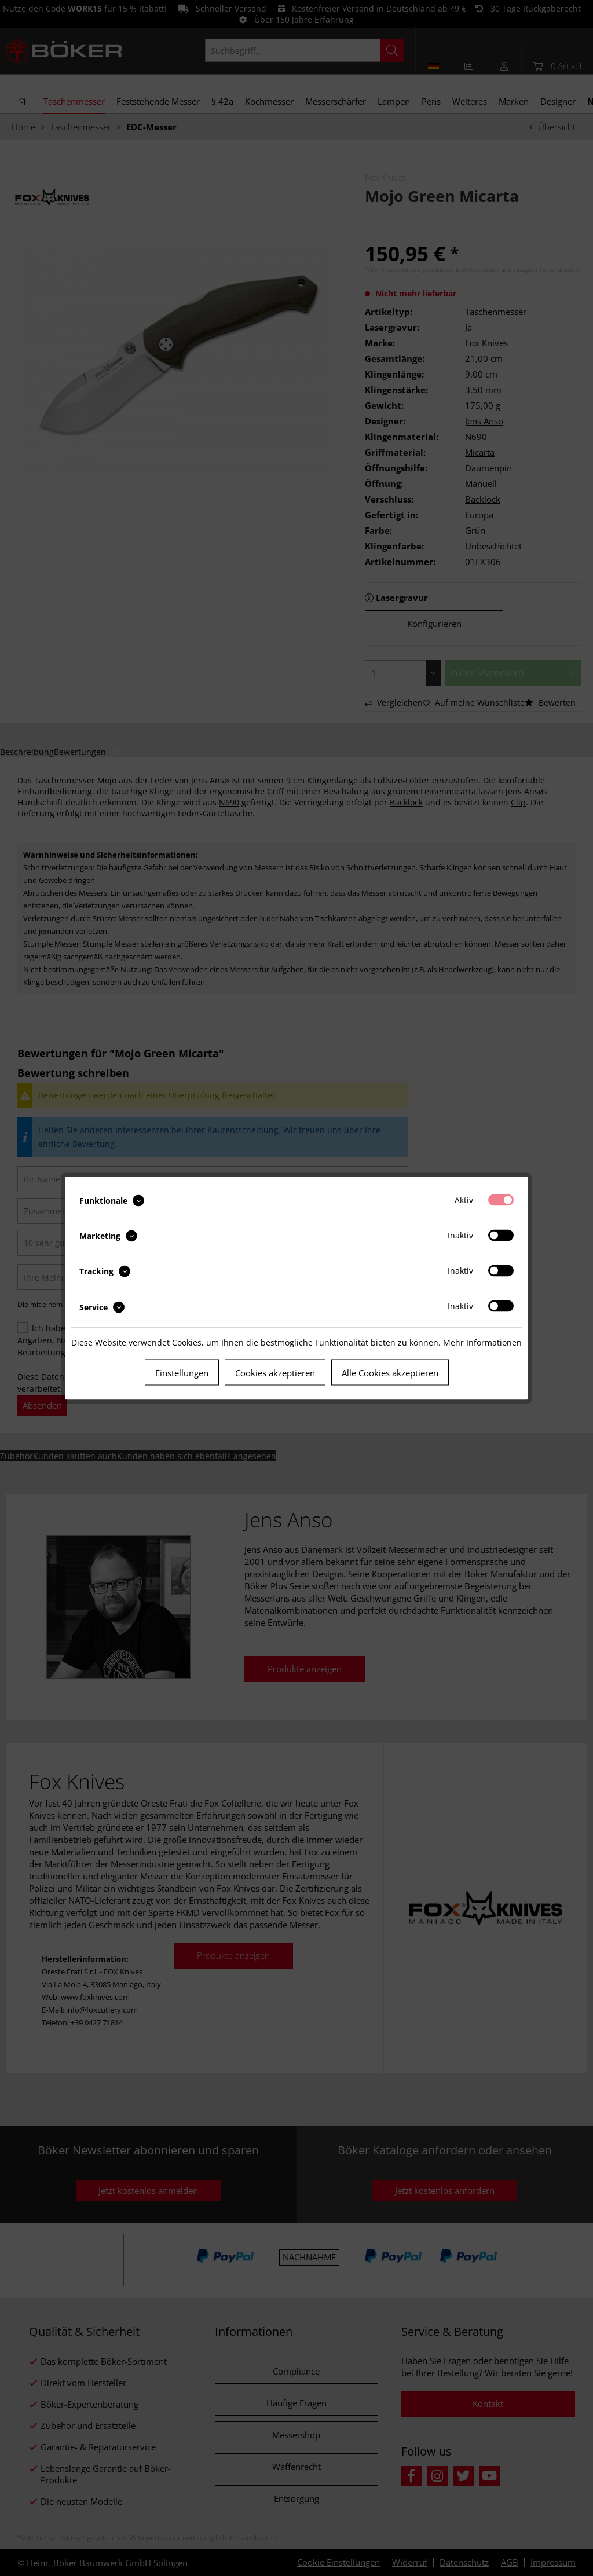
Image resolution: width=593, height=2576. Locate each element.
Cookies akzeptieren (275, 1372)
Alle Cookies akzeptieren (390, 1372)
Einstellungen (181, 1372)
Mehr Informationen (482, 1341)
